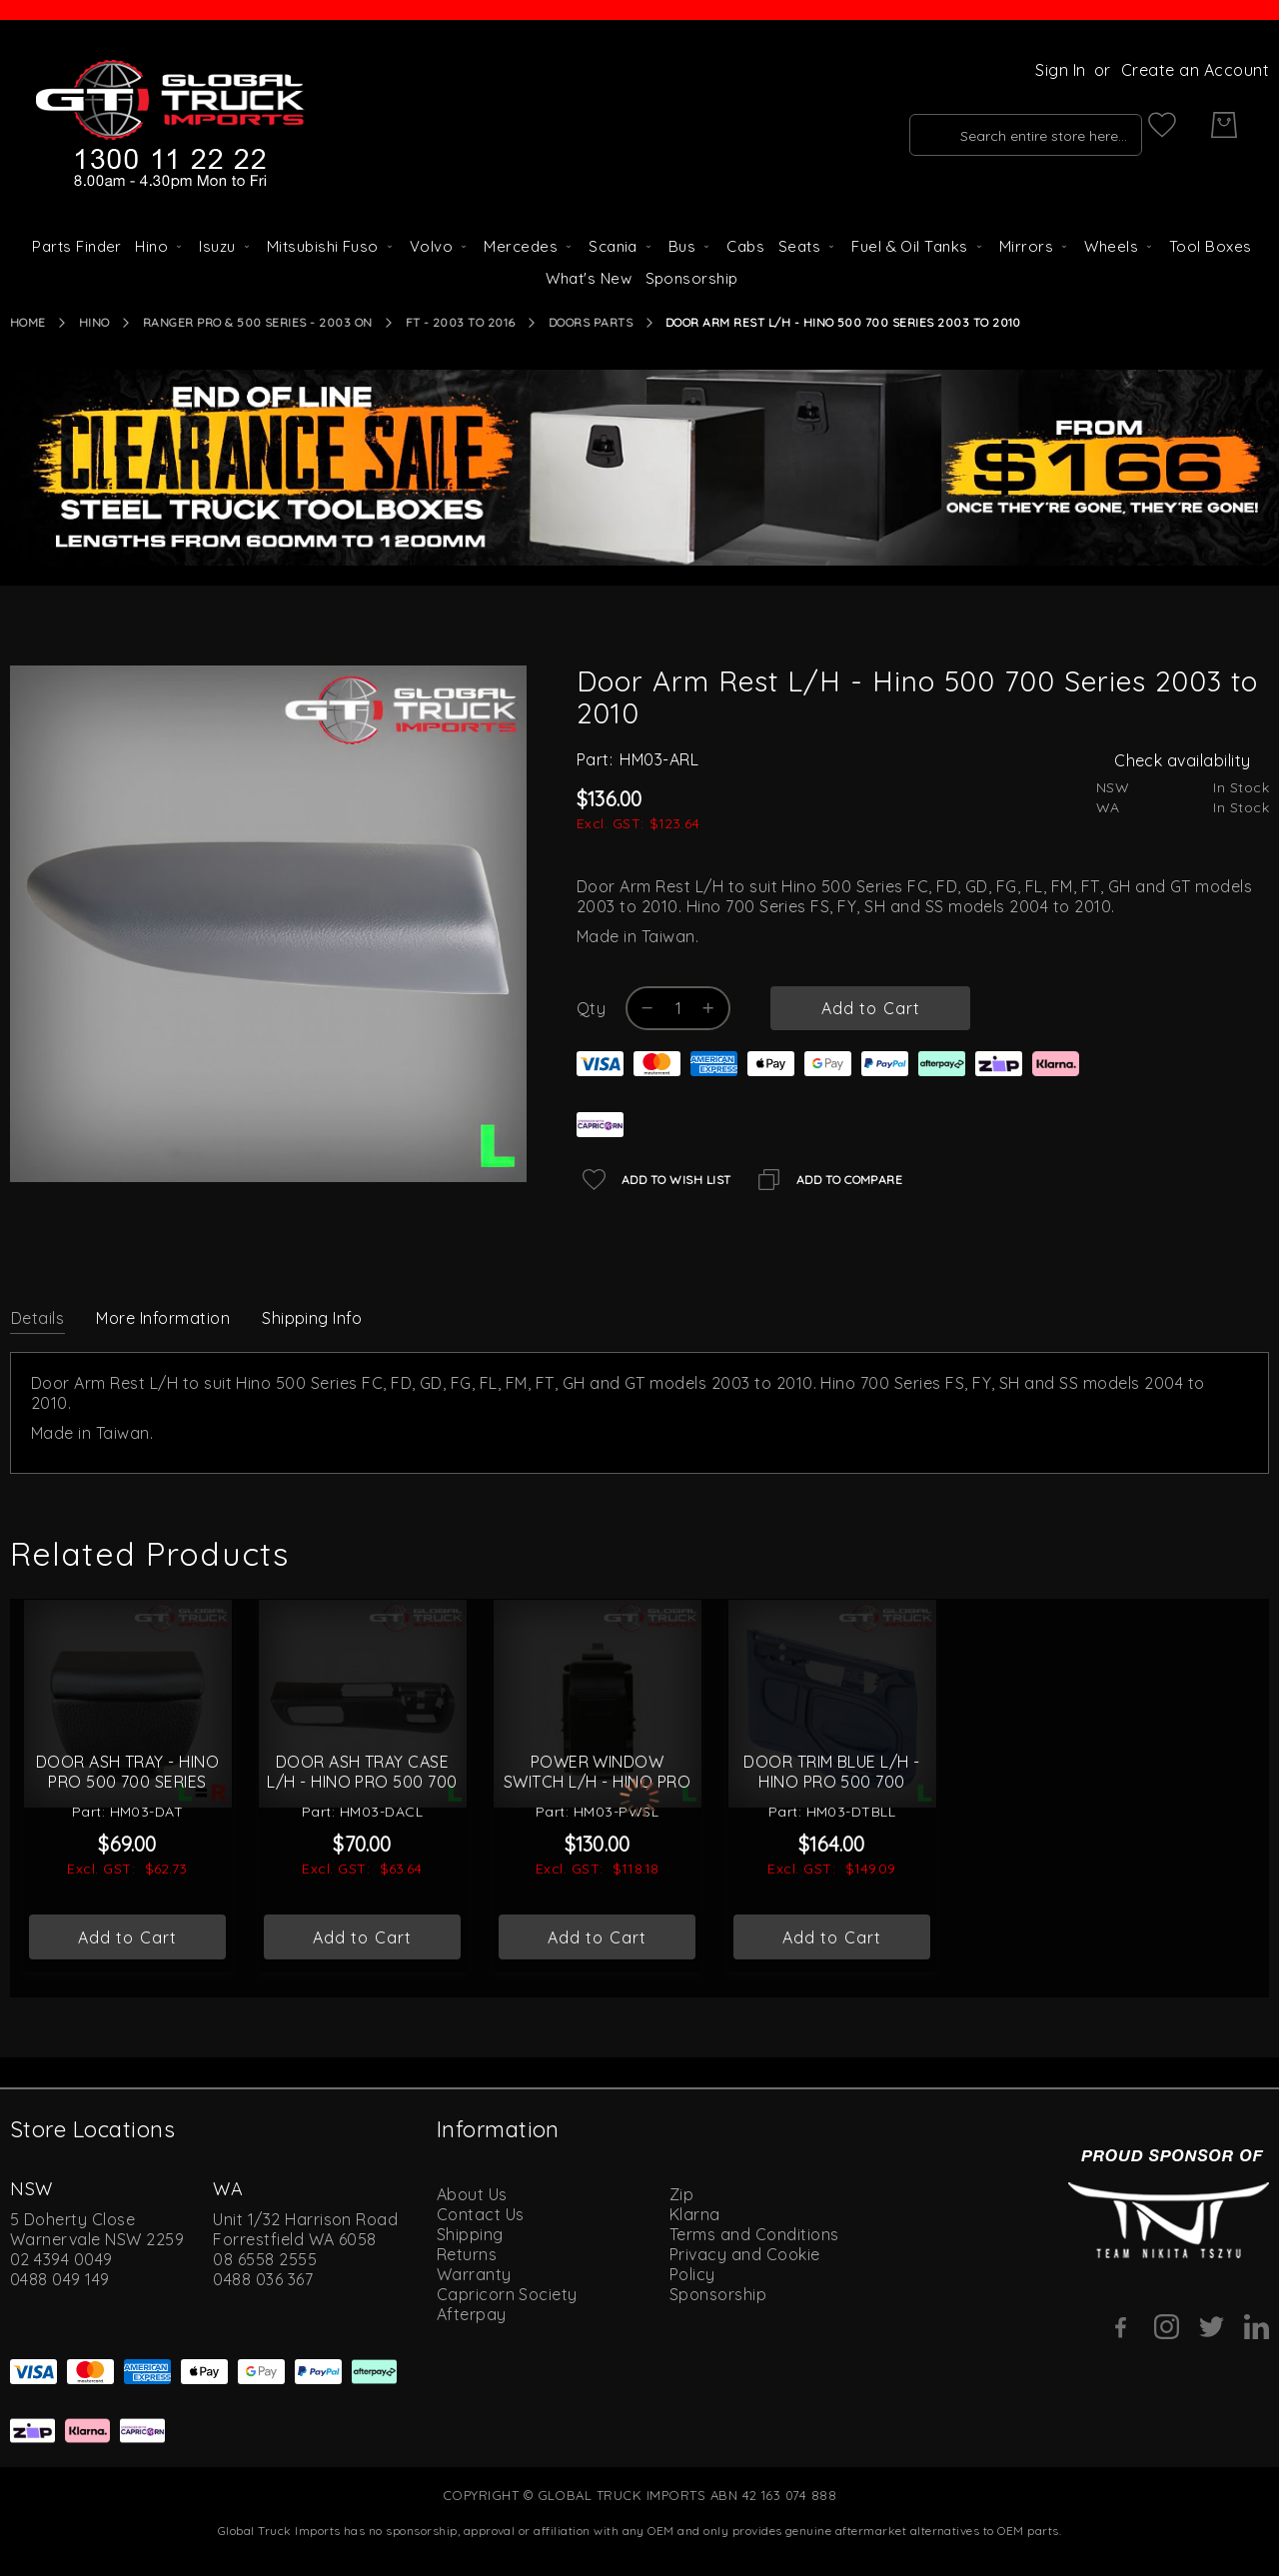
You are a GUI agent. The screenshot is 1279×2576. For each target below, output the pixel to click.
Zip (681, 2192)
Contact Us (481, 2212)
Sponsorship (717, 2292)
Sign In (1060, 70)
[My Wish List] (1162, 125)
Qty (591, 1008)
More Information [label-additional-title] (163, 1318)
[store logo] (170, 125)
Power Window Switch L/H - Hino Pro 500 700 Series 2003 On (597, 1848)
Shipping (470, 2232)
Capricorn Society (507, 2292)
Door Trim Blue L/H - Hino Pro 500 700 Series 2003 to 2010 (831, 1848)
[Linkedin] (1256, 2324)
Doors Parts (591, 322)
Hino (94, 322)
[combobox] (985, 125)
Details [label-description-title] (37, 1318)
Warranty (474, 2272)
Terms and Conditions (754, 2232)
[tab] (37, 1317)
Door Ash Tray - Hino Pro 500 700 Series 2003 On (128, 1848)
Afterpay (472, 2312)
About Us (472, 2192)
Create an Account (1195, 70)
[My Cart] (1224, 125)
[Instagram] (1166, 2324)
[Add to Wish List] (654, 1179)
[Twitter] (1211, 2324)
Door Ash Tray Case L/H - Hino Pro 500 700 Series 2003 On (362, 1848)
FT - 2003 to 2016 (461, 322)
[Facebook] (1121, 2325)
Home (28, 322)
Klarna (694, 2212)
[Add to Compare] (827, 1179)
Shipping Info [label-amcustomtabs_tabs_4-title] (312, 1318)
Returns (467, 2252)
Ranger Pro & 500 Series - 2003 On (258, 322)
